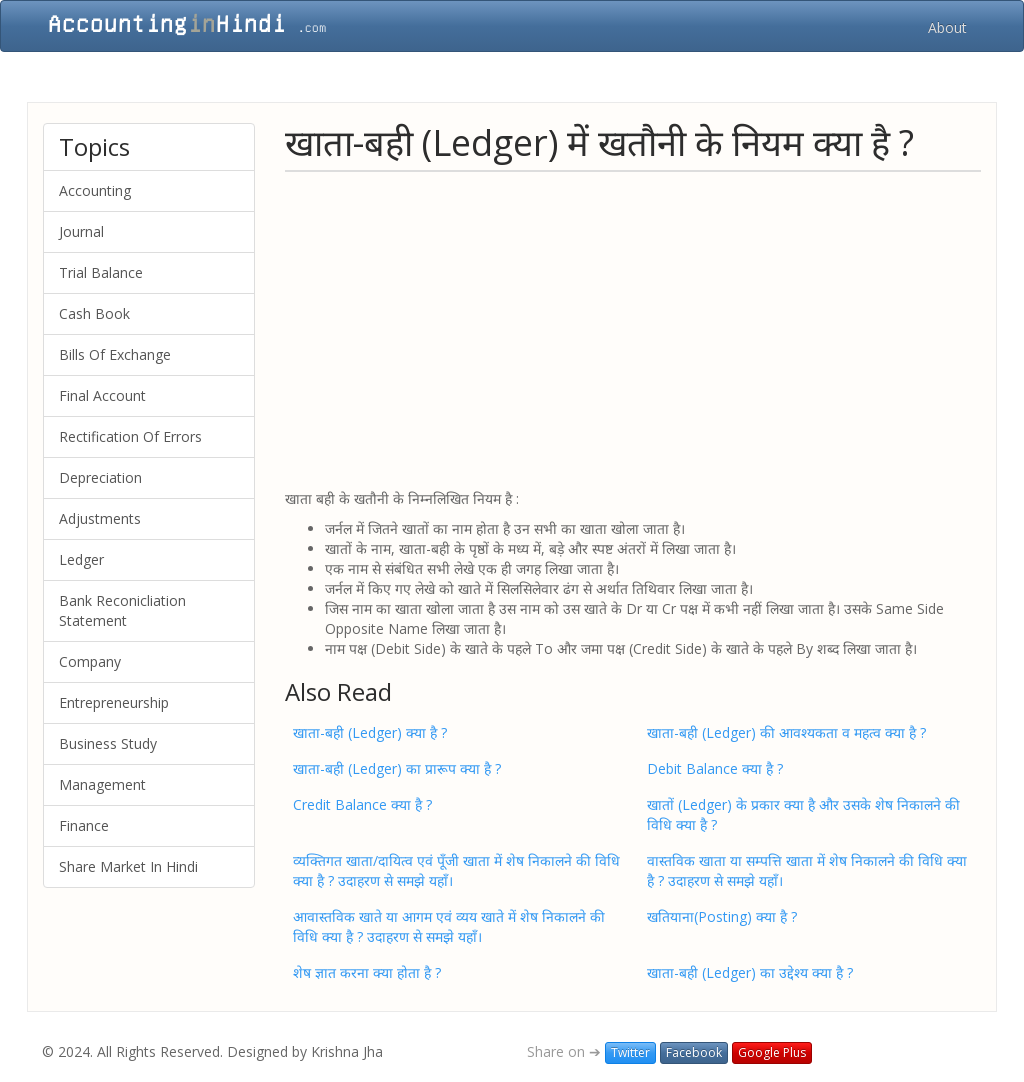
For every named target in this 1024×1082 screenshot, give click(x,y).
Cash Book (94, 313)
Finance (84, 825)
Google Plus (772, 1052)
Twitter (630, 1052)
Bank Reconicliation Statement (122, 610)
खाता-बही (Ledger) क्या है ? (370, 732)
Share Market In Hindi (128, 866)
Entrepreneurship (114, 702)
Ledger (81, 559)
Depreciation (100, 477)
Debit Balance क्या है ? (715, 768)
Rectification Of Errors (130, 436)
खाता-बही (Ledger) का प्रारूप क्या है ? (397, 768)
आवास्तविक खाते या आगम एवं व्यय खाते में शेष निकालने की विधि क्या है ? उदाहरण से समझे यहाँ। (449, 926)
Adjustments (100, 518)
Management (102, 784)
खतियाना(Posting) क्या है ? (722, 916)
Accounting (95, 190)
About (947, 27)
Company (90, 661)
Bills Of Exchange (115, 354)
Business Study (108, 743)
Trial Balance (101, 272)
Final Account (102, 395)
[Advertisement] (633, 329)
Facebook (694, 1052)
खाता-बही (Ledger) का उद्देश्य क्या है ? (750, 972)
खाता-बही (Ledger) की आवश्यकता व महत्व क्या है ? (786, 732)
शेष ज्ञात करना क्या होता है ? (367, 972)
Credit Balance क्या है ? (362, 804)
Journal (81, 231)
